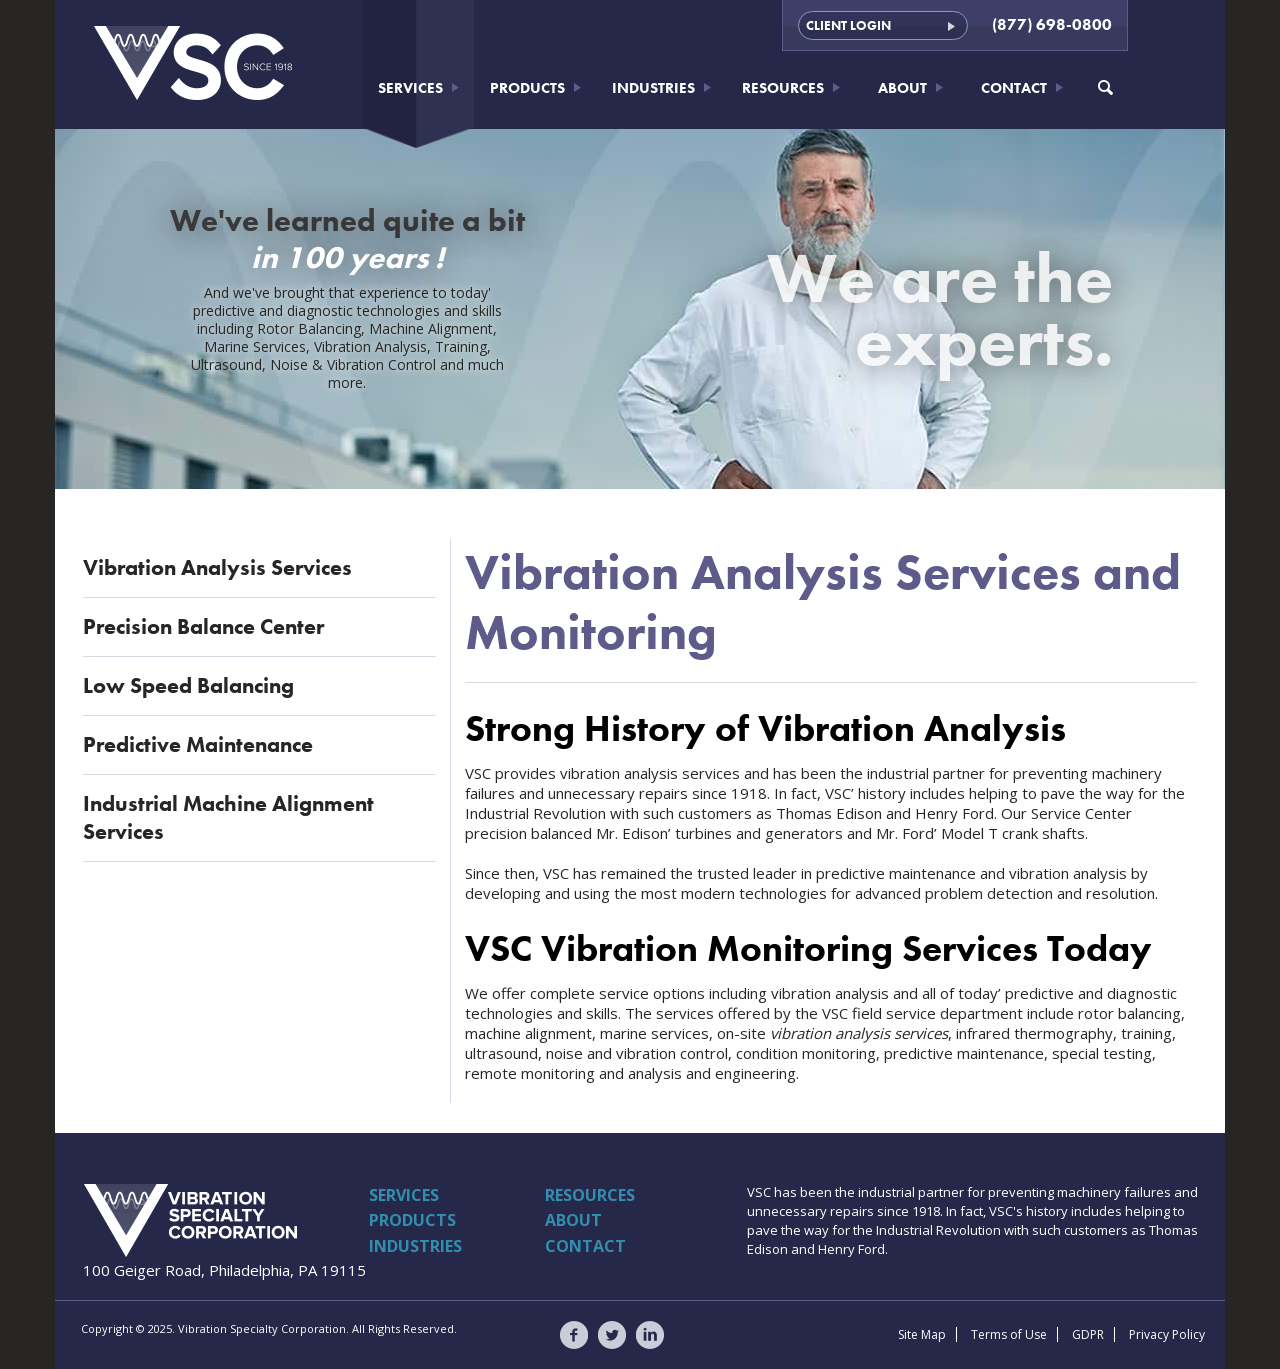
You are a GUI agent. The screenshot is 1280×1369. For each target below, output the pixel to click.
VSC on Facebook (574, 1335)
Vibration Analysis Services (217, 567)
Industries (653, 88)
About (902, 88)
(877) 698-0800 (1052, 24)
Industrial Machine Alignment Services (228, 817)
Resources (783, 88)
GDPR (1088, 1334)
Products (527, 88)
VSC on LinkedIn (650, 1335)
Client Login (848, 25)
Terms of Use (1009, 1334)
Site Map (922, 1334)
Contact (1014, 88)
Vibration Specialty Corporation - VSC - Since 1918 (194, 63)
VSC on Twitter (612, 1335)
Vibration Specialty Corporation (192, 1220)
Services (410, 88)
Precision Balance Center (203, 626)
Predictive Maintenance (198, 744)
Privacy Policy (1167, 1334)
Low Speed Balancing (188, 685)
